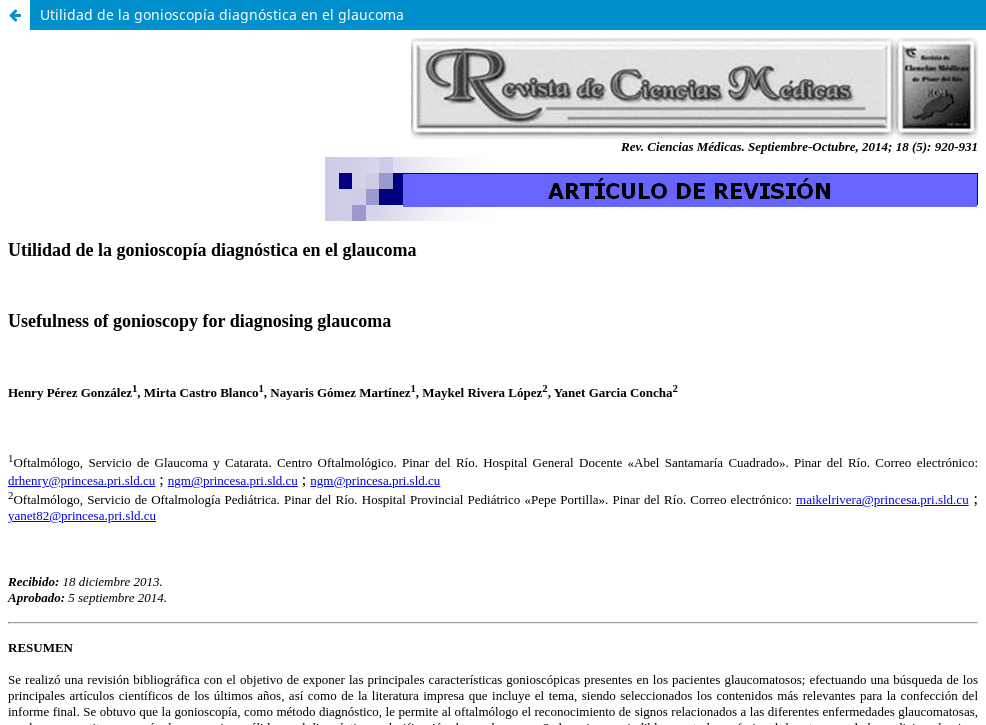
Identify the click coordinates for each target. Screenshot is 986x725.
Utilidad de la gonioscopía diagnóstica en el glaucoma (222, 14)
